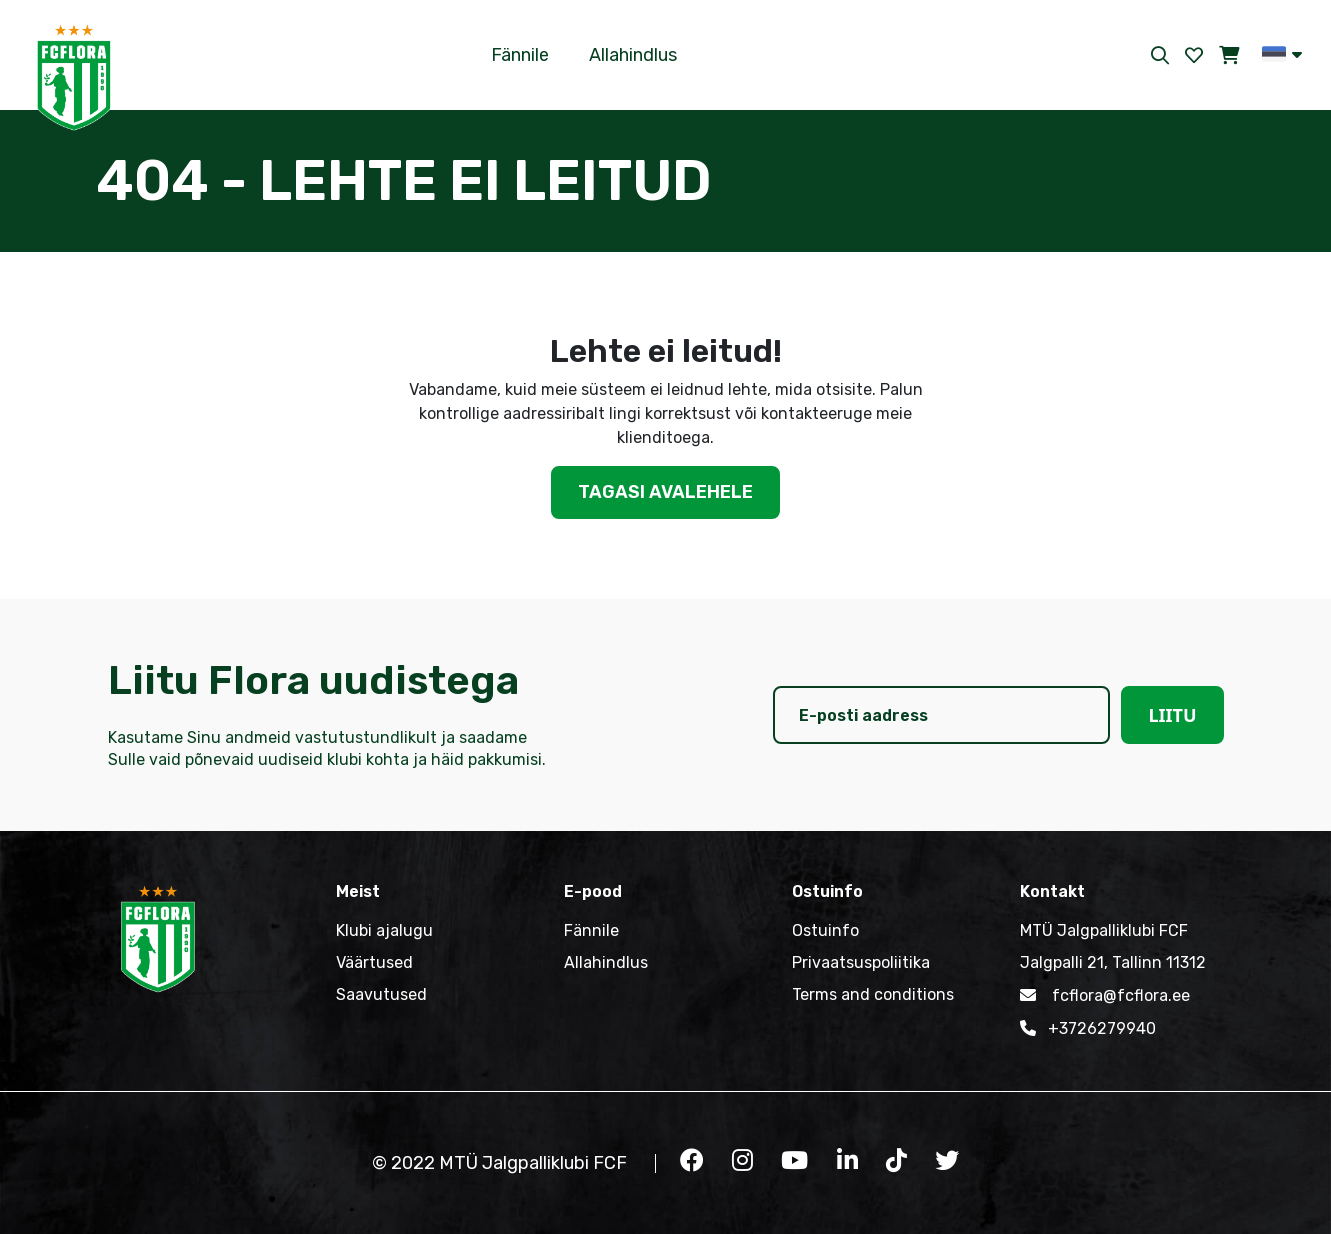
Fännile (520, 55)
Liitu (1172, 715)
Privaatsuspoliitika (861, 962)
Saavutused (381, 994)
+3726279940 (1088, 1028)
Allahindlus (633, 55)
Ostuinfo (825, 930)
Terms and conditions (873, 994)
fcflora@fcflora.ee (1105, 995)
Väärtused (374, 962)
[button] (1282, 54)
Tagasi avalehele (665, 492)
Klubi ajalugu (384, 930)
